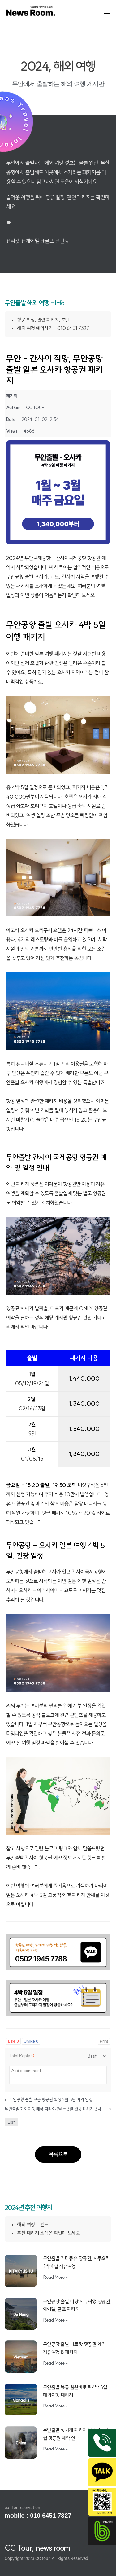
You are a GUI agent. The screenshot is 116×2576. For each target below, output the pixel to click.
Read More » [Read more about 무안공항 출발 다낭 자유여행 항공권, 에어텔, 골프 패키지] (55, 2320)
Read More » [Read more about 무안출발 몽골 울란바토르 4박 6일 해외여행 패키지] (55, 2406)
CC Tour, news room (37, 2548)
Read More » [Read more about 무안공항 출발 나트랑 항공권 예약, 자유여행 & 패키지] (55, 2363)
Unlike (31, 2041)
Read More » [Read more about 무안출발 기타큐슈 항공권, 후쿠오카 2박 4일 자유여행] (55, 2277)
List (11, 2122)
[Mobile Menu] (107, 10)
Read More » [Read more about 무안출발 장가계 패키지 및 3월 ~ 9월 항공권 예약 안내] (55, 2449)
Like (13, 2041)
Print (104, 2041)
